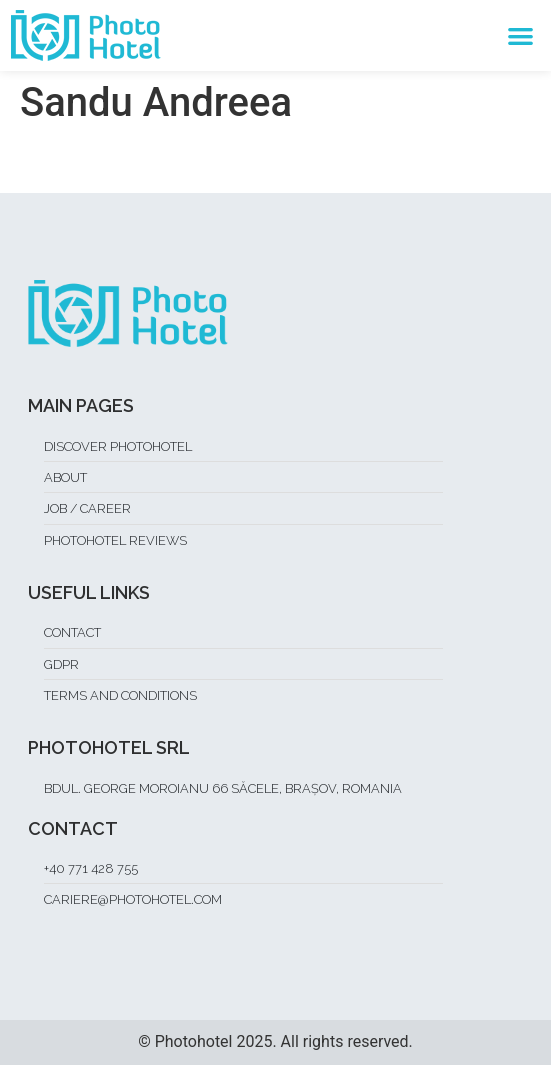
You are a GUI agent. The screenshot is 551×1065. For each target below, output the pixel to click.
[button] (520, 35)
